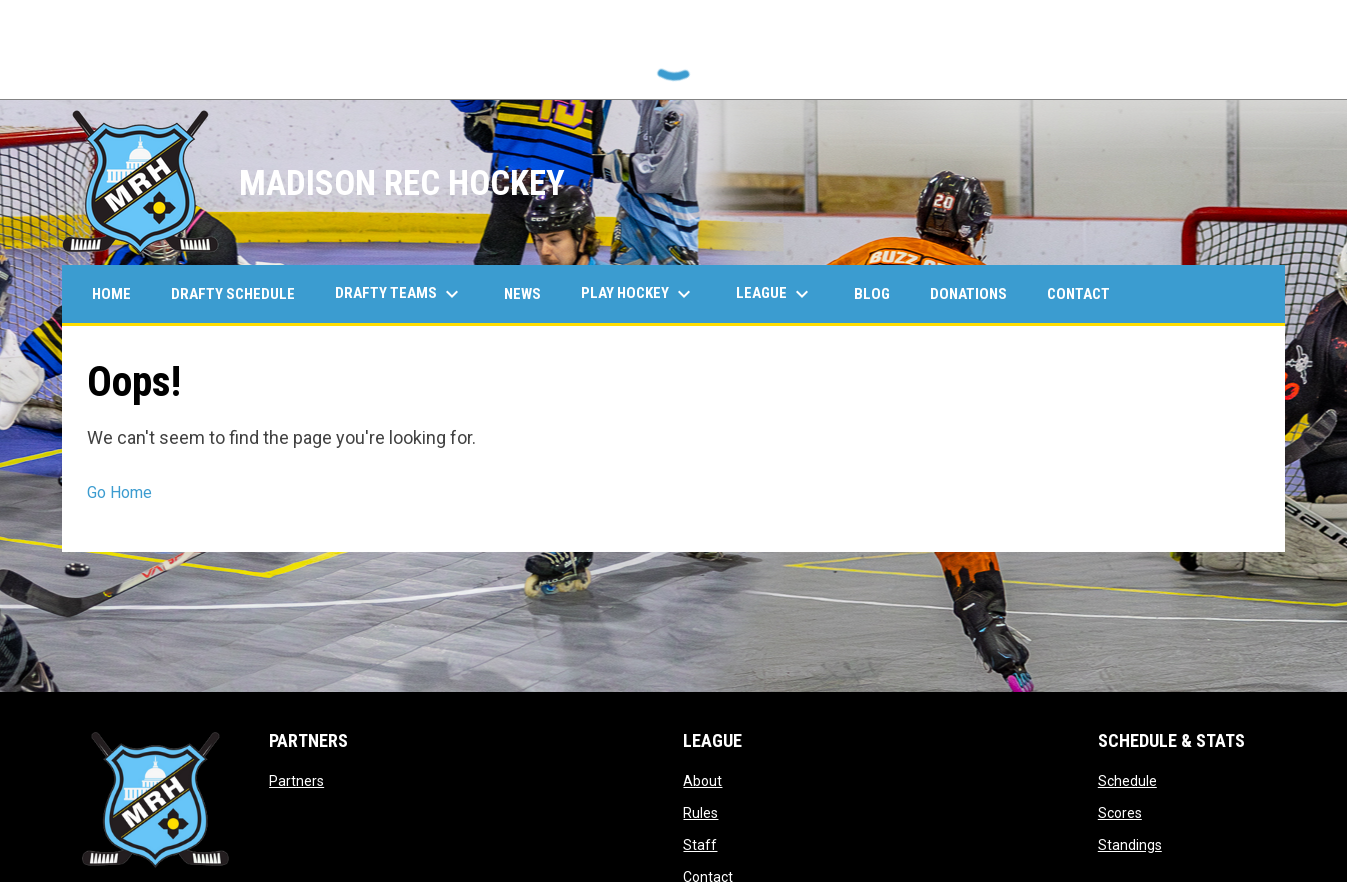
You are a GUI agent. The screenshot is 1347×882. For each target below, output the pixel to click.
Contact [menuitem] (1078, 294)
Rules (700, 813)
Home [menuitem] (111, 294)
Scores (1120, 813)
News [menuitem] (522, 294)
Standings (1130, 845)
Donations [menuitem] (968, 294)
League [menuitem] (775, 294)
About (702, 781)
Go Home (119, 492)
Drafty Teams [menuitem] (399, 294)
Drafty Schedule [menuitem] (233, 294)
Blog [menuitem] (872, 294)
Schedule (1127, 781)
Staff (700, 845)
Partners (296, 781)
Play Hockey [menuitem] (638, 294)
